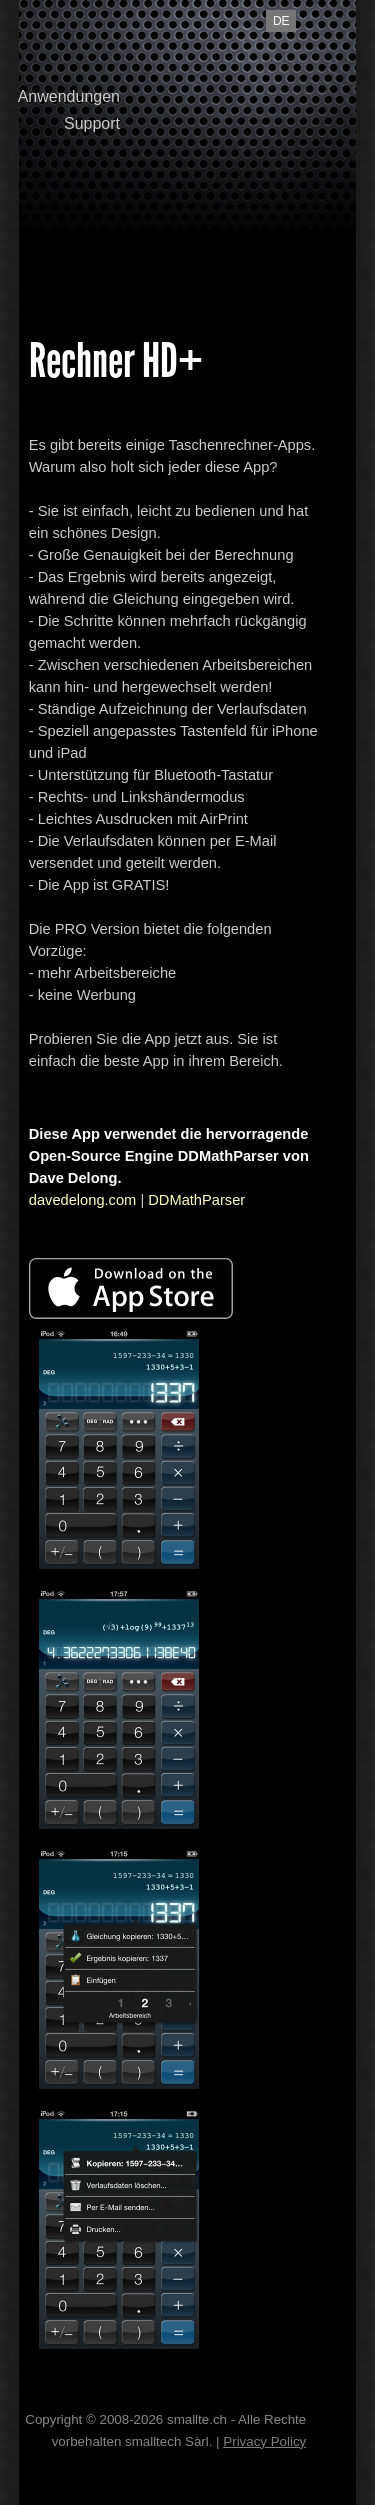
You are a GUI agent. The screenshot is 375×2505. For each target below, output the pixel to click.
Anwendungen (69, 96)
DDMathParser (196, 1200)
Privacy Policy (264, 2441)
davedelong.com (83, 1200)
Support (92, 123)
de (281, 21)
